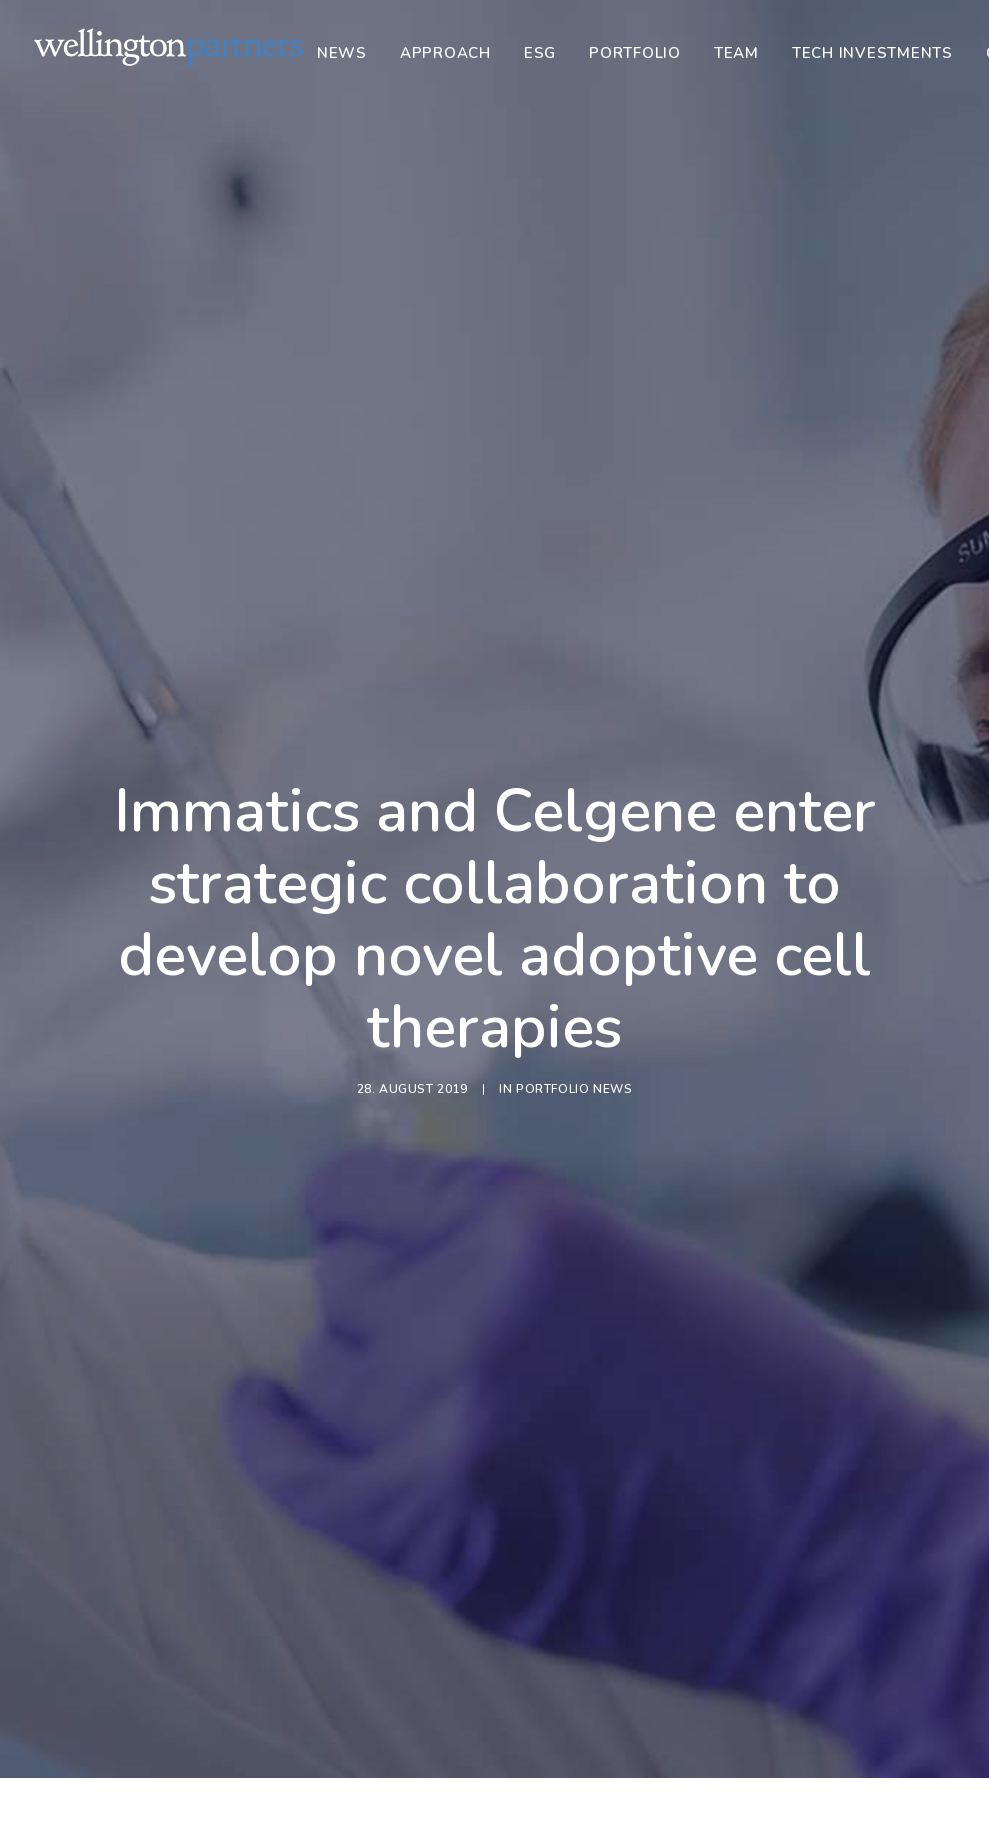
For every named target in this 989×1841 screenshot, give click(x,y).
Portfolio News (574, 794)
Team (736, 53)
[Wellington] (168, 47)
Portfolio (635, 53)
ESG (540, 53)
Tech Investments (872, 53)
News (342, 53)
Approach (445, 53)
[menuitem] (349, 53)
